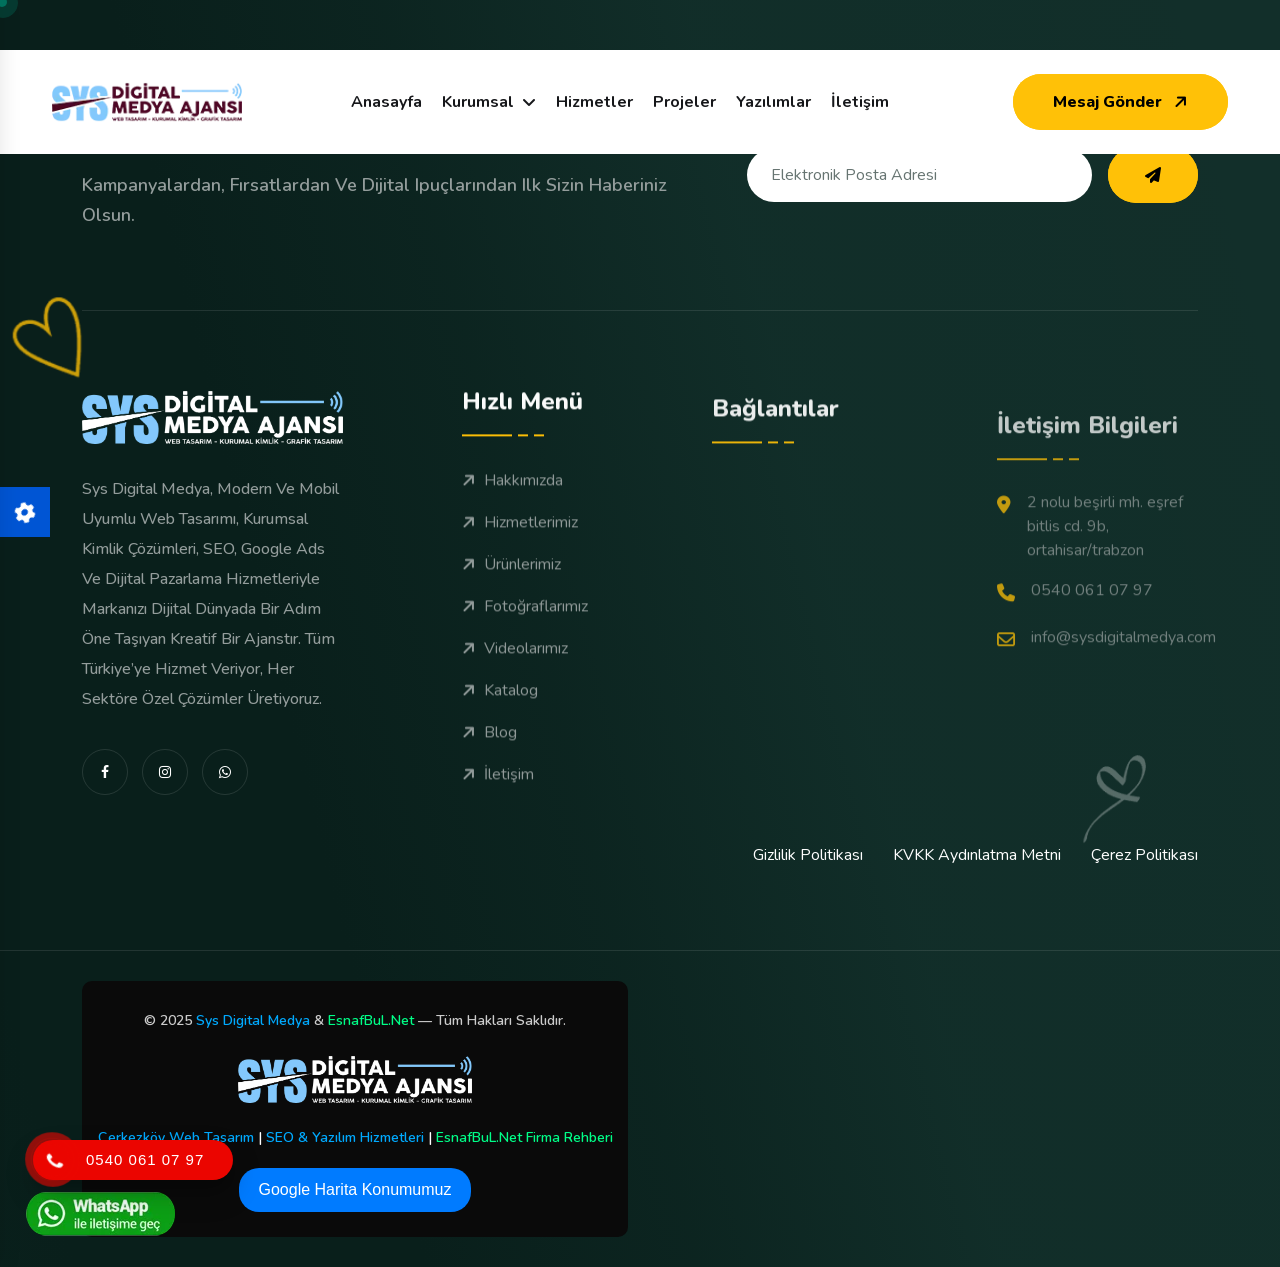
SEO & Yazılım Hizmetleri (345, 1137)
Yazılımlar (773, 102)
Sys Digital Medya (253, 1020)
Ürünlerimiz (511, 586)
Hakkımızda (512, 502)
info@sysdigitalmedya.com (1106, 707)
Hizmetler (594, 102)
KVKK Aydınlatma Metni (977, 855)
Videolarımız (515, 670)
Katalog (500, 712)
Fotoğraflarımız (525, 628)
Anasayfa (386, 102)
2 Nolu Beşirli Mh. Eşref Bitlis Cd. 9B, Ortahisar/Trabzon (1090, 596)
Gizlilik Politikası (808, 855)
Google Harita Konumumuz (355, 1189)
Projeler (684, 102)
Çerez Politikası (1144, 855)
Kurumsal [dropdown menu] (478, 102)
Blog (489, 754)
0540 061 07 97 (1075, 660)
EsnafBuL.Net (371, 1020)
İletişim (860, 102)
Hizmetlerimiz (520, 544)
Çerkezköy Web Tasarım (176, 1137)
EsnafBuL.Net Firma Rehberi (524, 1137)
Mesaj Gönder (1122, 102)
